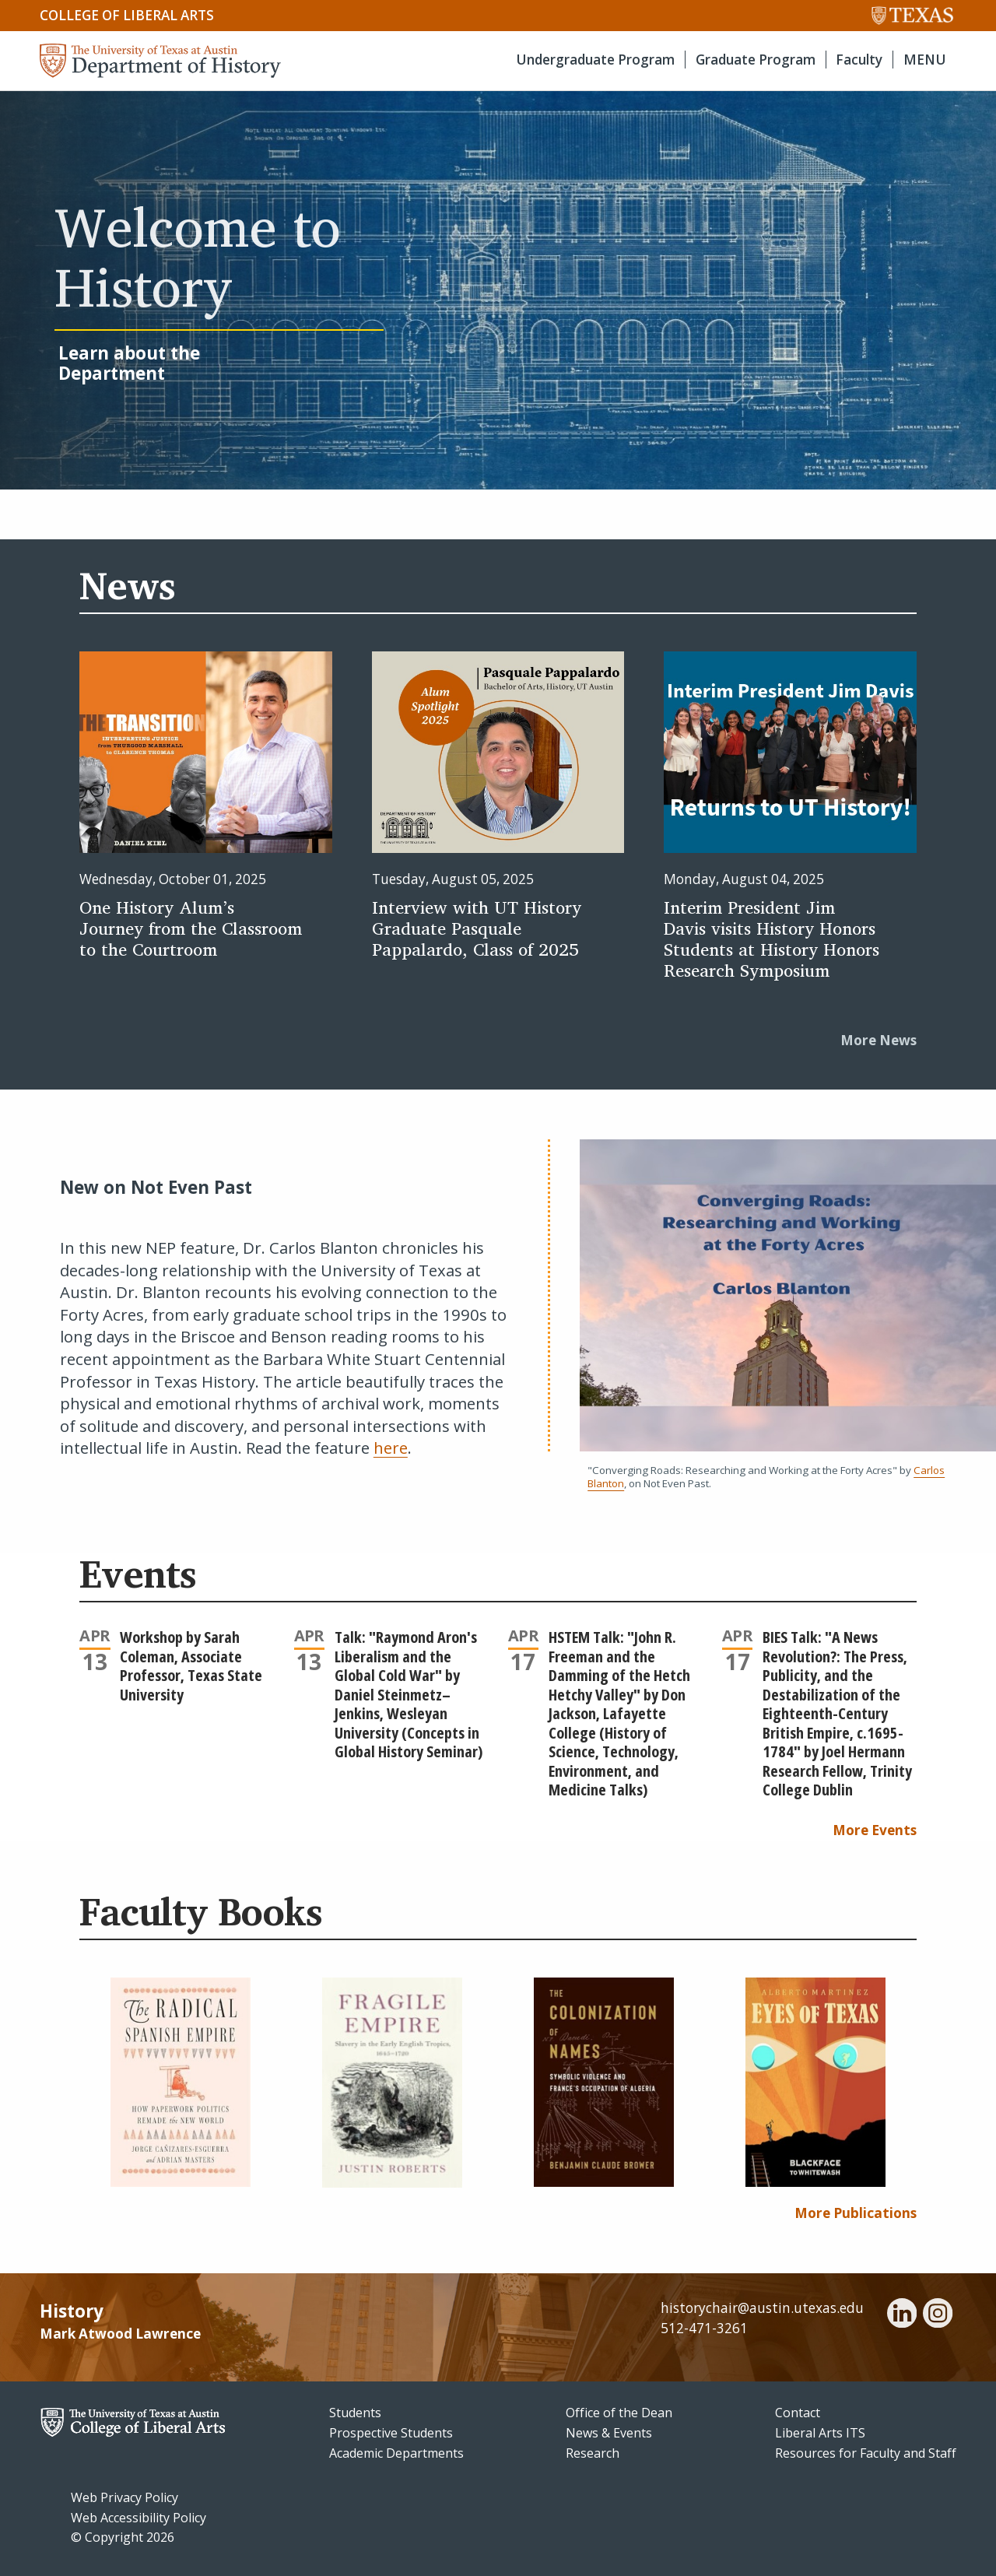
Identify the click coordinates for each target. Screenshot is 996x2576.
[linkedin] (902, 2315)
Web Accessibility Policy (138, 2517)
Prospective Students (391, 2432)
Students (355, 2412)
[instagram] (938, 2315)
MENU (924, 59)
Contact (797, 2412)
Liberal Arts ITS (820, 2432)
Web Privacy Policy (124, 2497)
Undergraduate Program (595, 59)
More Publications (855, 2213)
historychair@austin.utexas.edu (762, 2308)
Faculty (859, 59)
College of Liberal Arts (127, 15)
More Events (875, 1830)
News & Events (609, 2432)
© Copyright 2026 (122, 2537)
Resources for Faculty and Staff (865, 2453)
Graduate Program (755, 59)
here (391, 1447)
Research (592, 2453)
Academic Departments (396, 2453)
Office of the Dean (619, 2412)
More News (878, 1040)
